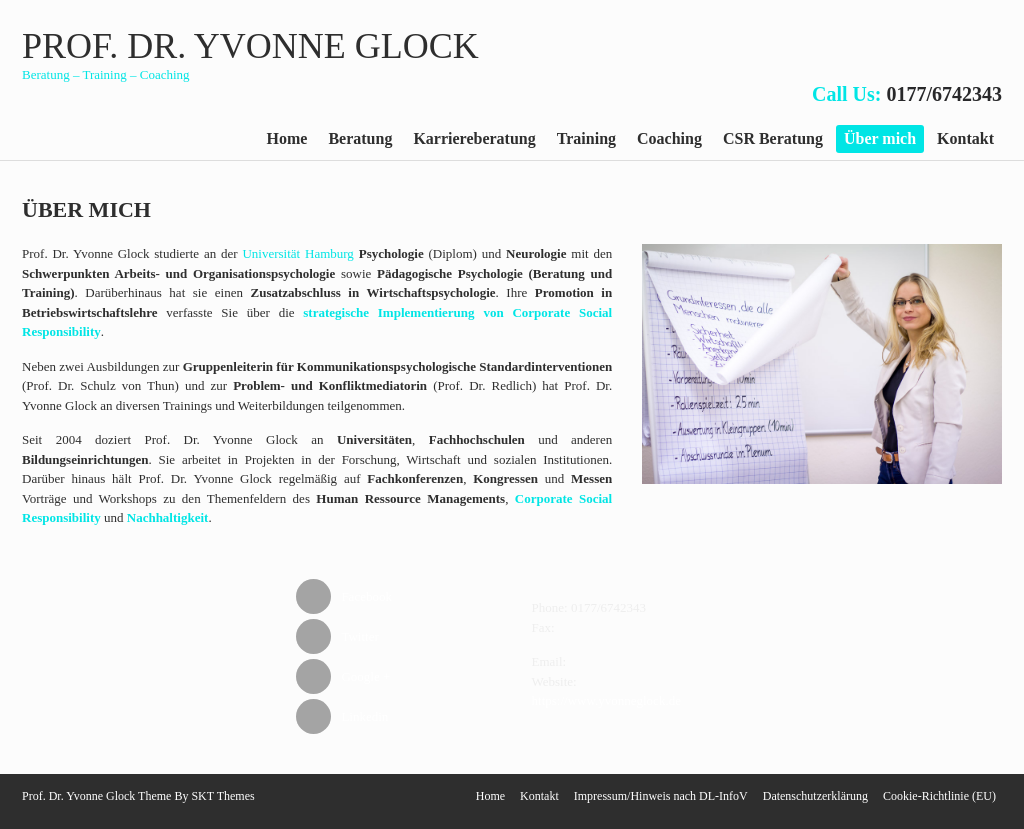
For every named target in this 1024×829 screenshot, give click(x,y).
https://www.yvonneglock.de (606, 700)
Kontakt (965, 138)
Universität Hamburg (297, 253)
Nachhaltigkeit (168, 517)
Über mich (880, 138)
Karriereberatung (474, 138)
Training (586, 138)
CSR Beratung (773, 138)
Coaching (669, 138)
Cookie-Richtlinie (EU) (939, 796)
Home (287, 138)
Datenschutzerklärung (815, 796)
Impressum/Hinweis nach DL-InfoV (661, 796)
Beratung (360, 138)
